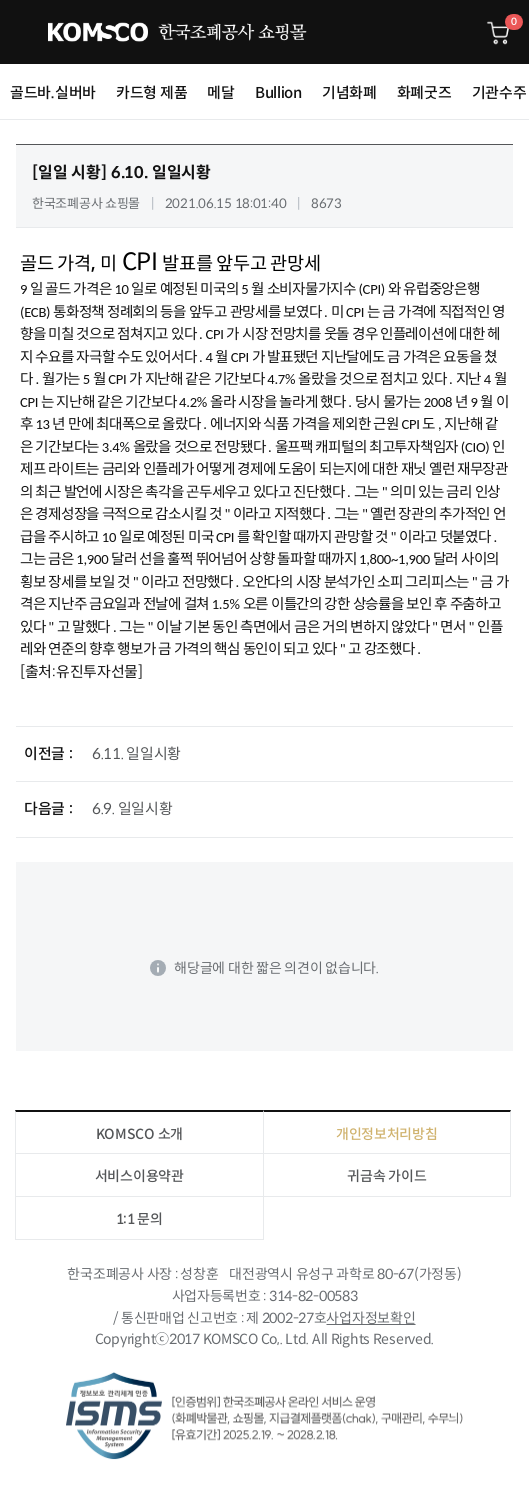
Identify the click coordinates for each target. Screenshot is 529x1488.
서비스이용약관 (139, 1176)
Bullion (278, 92)
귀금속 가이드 (386, 1176)
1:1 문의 (139, 1219)
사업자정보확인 (370, 1318)
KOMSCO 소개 (139, 1134)
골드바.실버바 (53, 92)
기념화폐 (349, 92)
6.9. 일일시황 (132, 808)
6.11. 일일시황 (136, 753)
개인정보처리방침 (387, 1134)
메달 (220, 92)
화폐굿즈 (424, 92)
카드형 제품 (151, 92)
